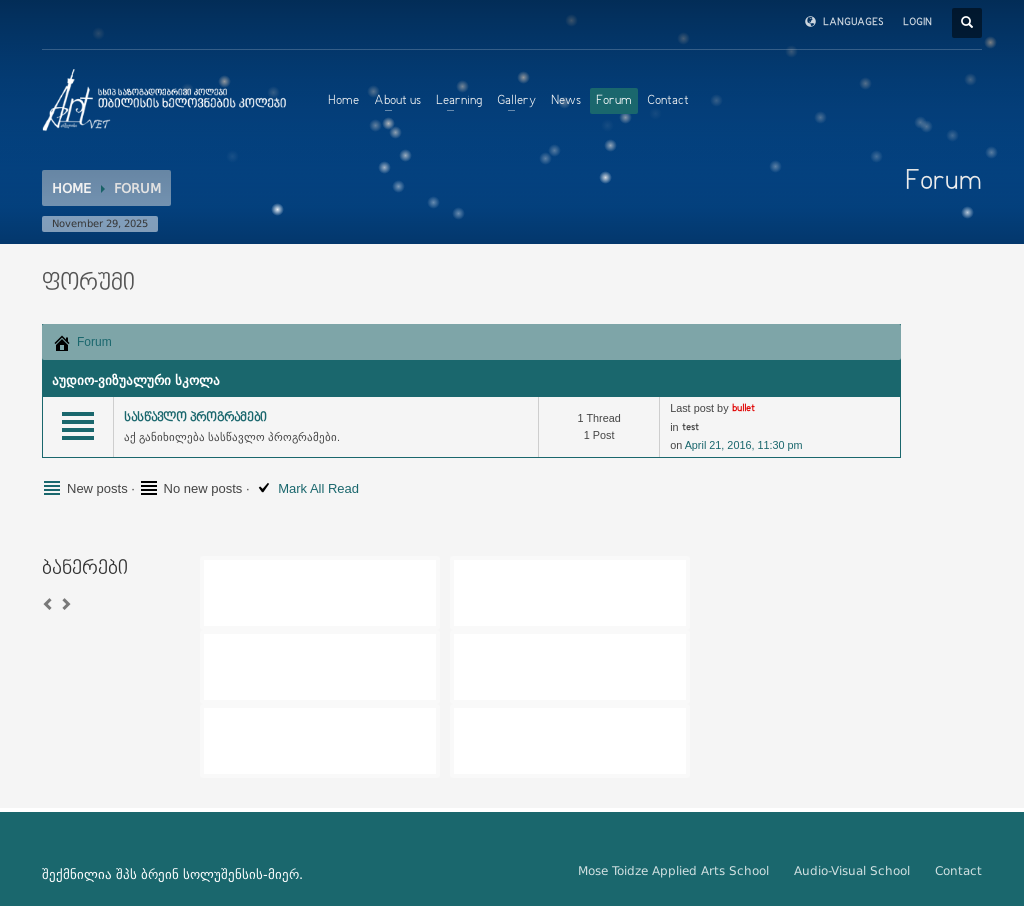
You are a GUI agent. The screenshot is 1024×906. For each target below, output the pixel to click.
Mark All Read (318, 488)
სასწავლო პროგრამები (195, 418)
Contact (668, 101)
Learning (459, 101)
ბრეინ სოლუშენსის (202, 874)
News (566, 101)
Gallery (516, 101)
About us (397, 101)
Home (343, 101)
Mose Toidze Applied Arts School (673, 871)
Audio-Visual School (852, 871)
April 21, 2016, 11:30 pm (744, 445)
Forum (614, 101)
